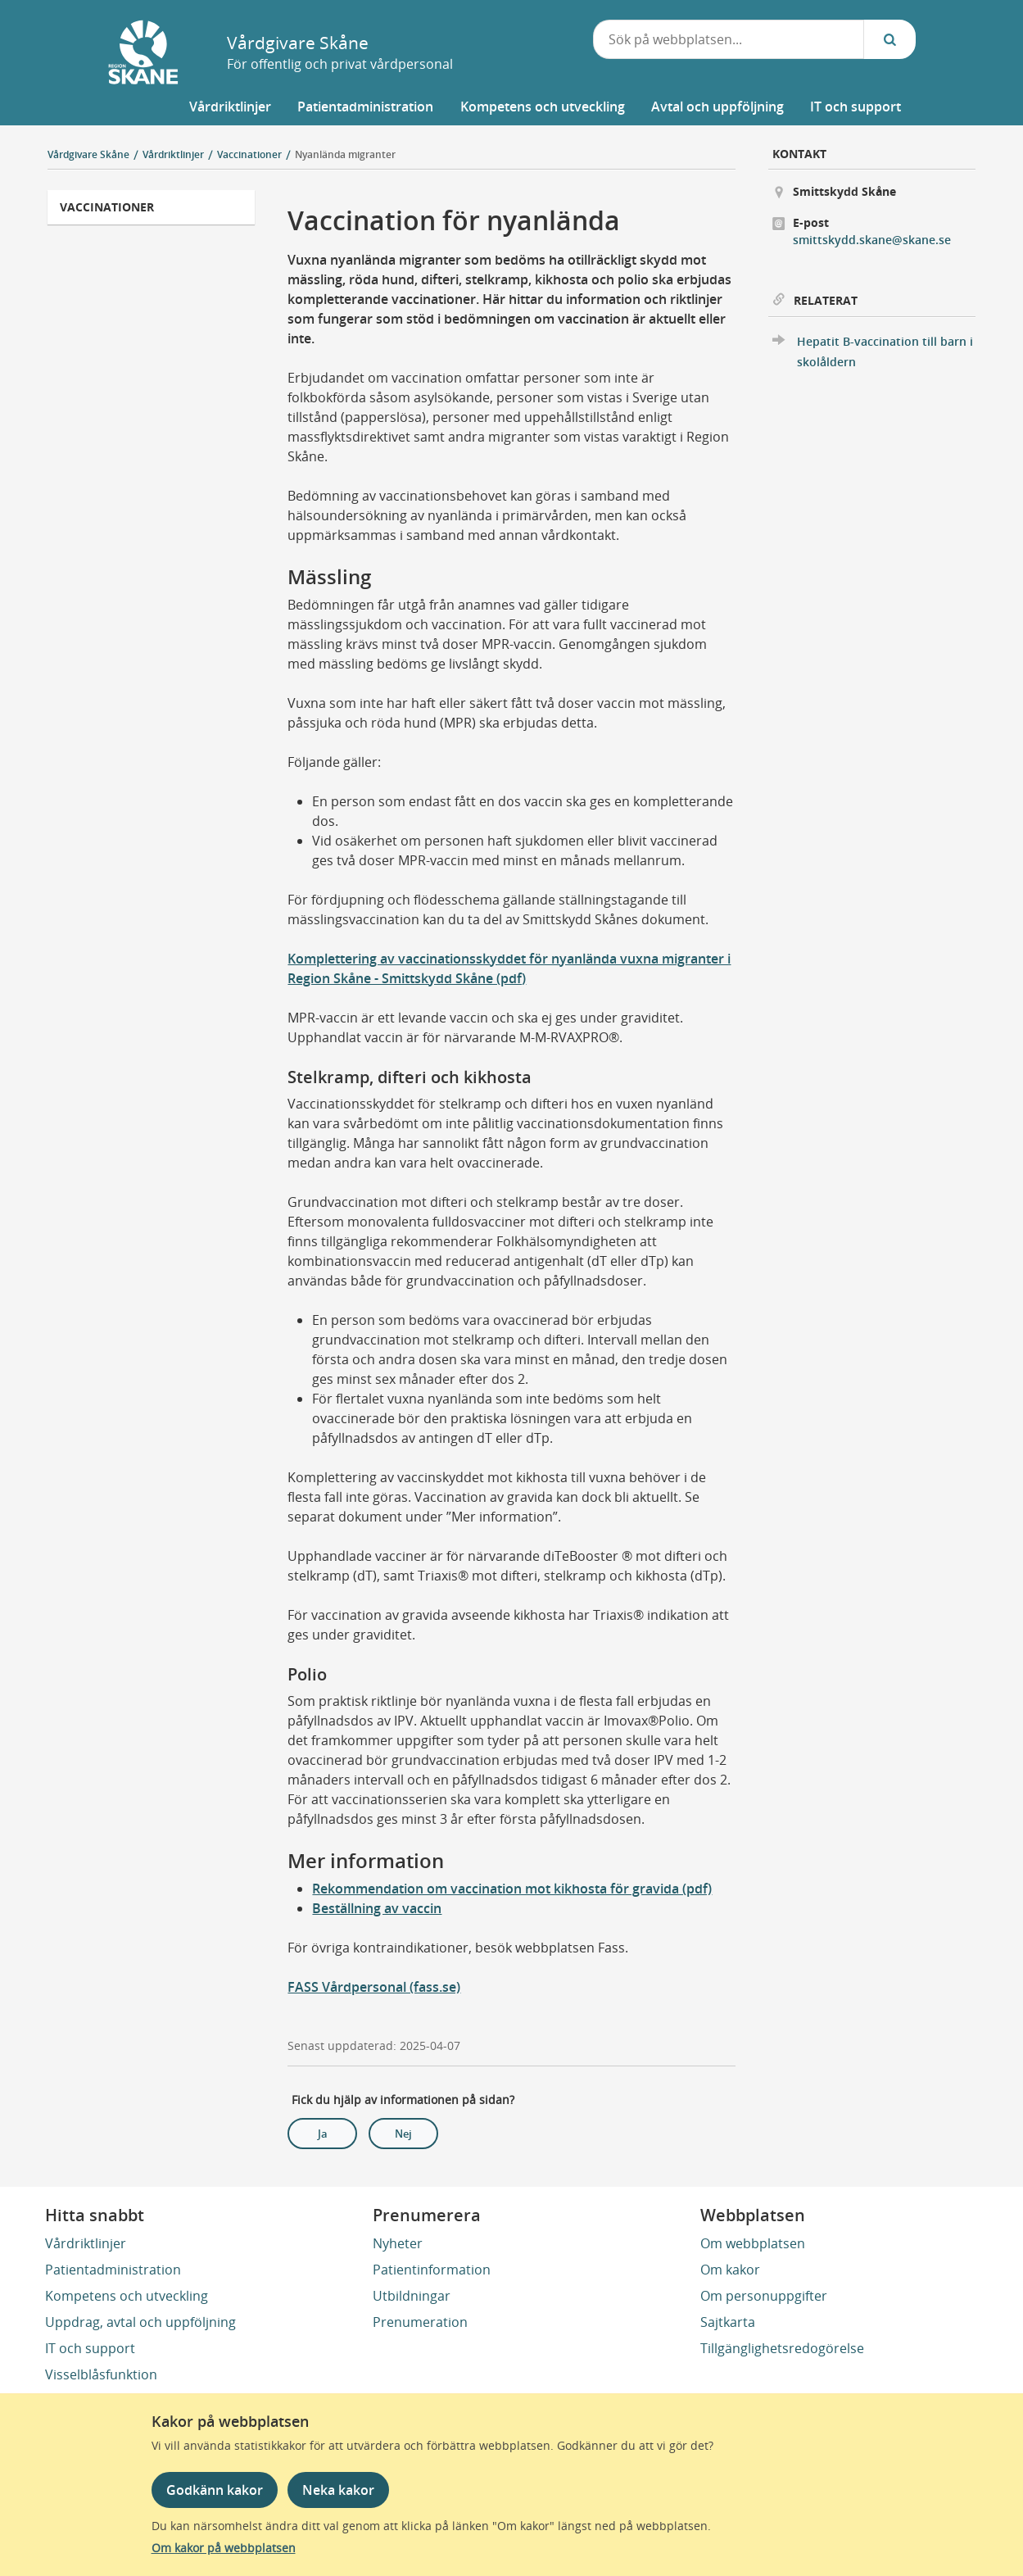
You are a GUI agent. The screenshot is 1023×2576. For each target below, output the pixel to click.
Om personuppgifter (763, 2296)
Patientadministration (113, 2270)
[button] (229, 106)
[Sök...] (889, 39)
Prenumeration (420, 2322)
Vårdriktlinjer (85, 2243)
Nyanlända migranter (345, 154)
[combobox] (728, 39)
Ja (323, 2133)
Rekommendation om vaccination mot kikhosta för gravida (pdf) (512, 1889)
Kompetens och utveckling (126, 2296)
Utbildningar (411, 2296)
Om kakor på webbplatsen (224, 2548)
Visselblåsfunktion (101, 2374)
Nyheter (398, 2243)
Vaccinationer (107, 207)
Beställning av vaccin (376, 1908)
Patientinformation (432, 2270)
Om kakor (730, 2270)
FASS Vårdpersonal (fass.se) (373, 1987)
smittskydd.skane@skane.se (872, 239)
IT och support (90, 2348)
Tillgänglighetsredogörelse (782, 2348)
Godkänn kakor (214, 2490)
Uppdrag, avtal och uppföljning (140, 2322)
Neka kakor (338, 2490)
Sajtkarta (727, 2322)
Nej (403, 2133)
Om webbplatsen (752, 2243)
